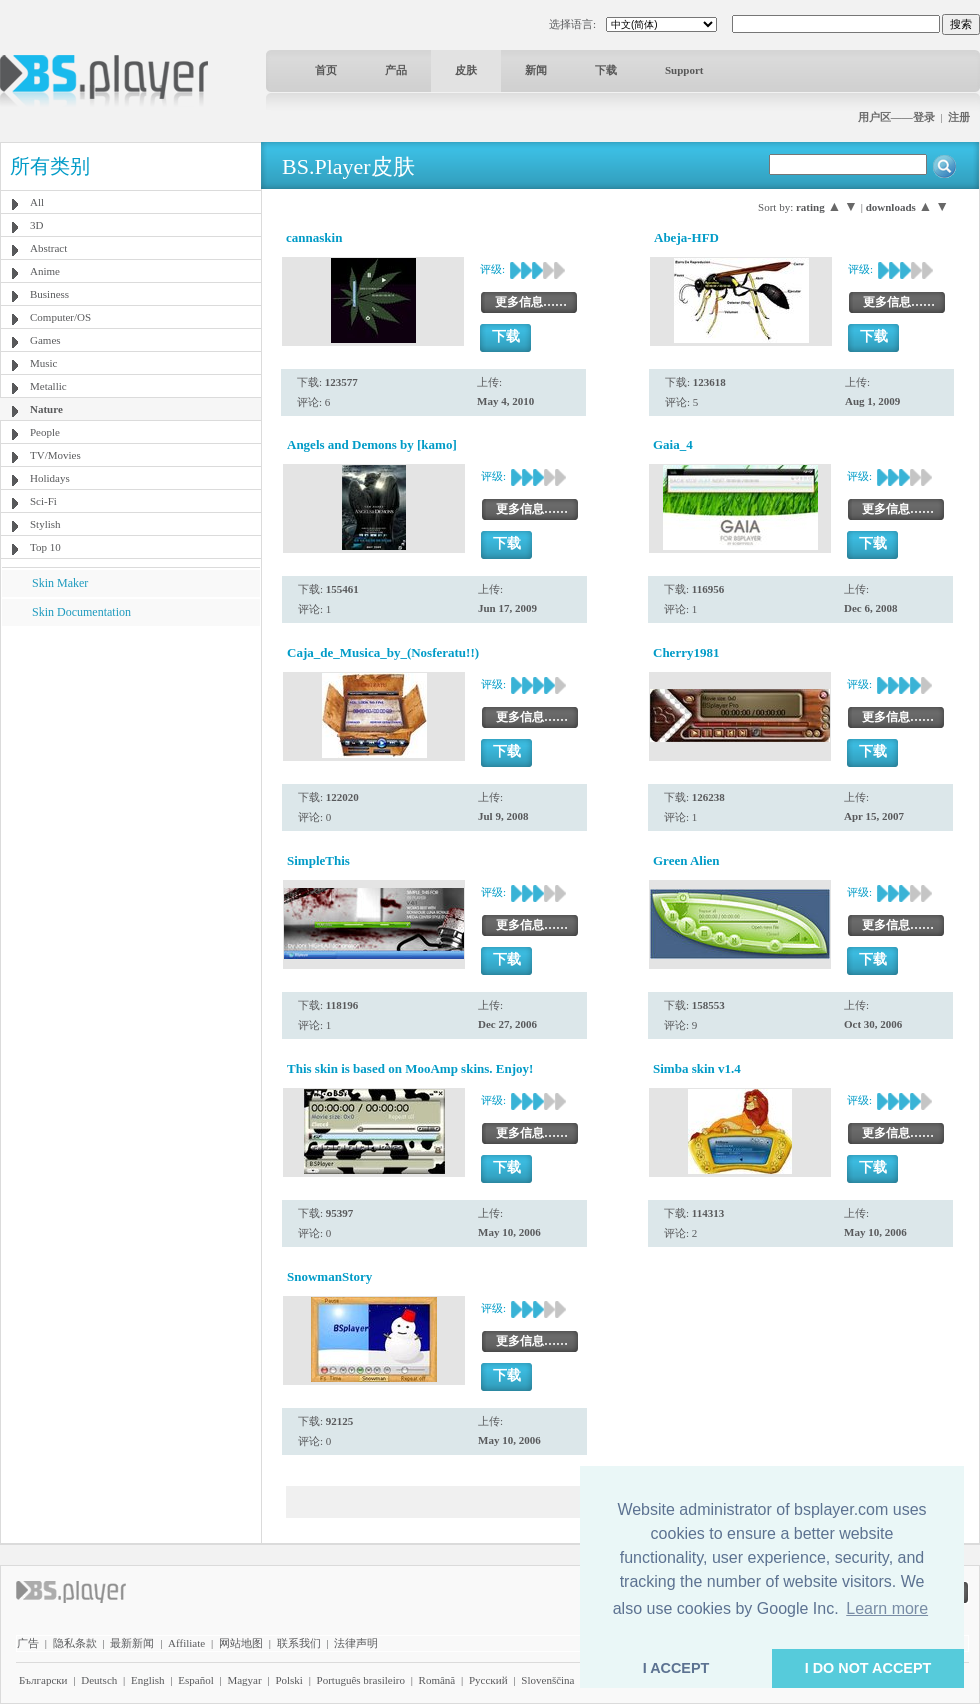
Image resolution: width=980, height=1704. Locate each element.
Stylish (45, 524)
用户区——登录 (896, 117)
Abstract (48, 248)
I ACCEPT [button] (676, 1668)
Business (49, 294)
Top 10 (45, 547)
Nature (46, 409)
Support (684, 70)
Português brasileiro (361, 1680)
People (45, 432)
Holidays (50, 478)
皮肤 (466, 70)
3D (36, 225)
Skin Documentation (81, 612)
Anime (45, 271)
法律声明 (356, 1643)
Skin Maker (60, 583)
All (37, 202)
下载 (606, 70)
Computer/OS (60, 317)
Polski (289, 1680)
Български (43, 1680)
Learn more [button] (887, 1608)
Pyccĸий (488, 1680)
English (148, 1680)
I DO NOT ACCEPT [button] (868, 1668)
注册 (959, 117)
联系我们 (299, 1643)
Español (195, 1680)
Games (45, 340)
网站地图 (241, 1643)
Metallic (48, 386)
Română (437, 1680)
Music (44, 363)
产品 (396, 70)
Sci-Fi (43, 501)
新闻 (536, 70)
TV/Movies (55, 455)
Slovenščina (547, 1680)
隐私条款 (75, 1643)
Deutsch (99, 1680)
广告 (28, 1643)
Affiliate (186, 1643)
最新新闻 (132, 1643)
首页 (326, 70)
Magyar (244, 1680)
